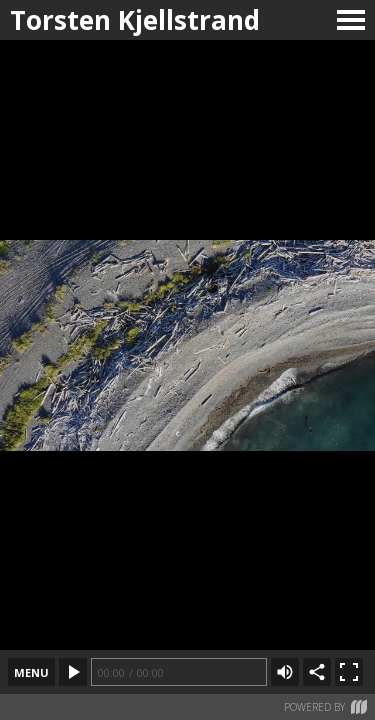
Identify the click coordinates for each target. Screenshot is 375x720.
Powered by (325, 707)
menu (31, 672)
